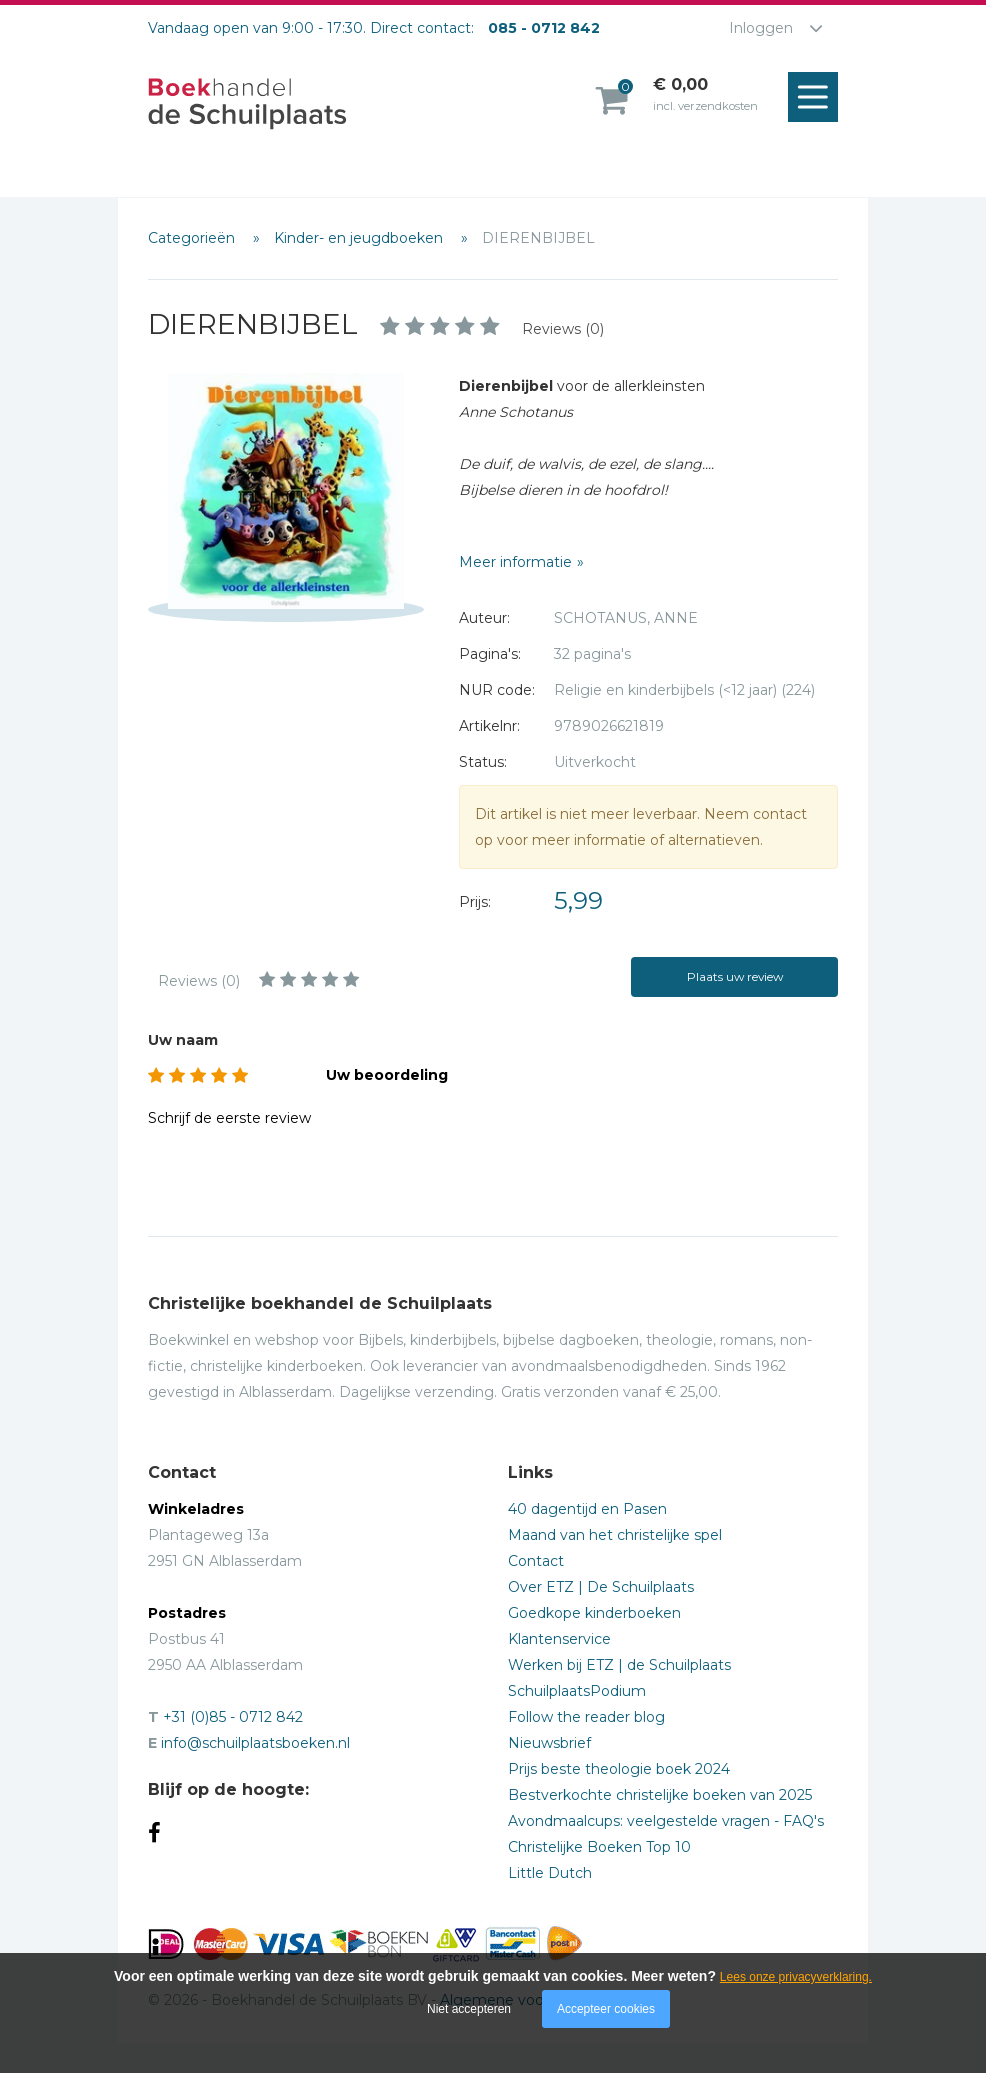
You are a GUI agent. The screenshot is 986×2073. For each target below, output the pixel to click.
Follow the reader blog (586, 1717)
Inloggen (761, 28)
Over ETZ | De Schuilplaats (601, 1587)
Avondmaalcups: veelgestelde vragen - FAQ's (666, 1821)
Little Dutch (550, 1873)
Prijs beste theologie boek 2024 (619, 1769)
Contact (536, 1561)
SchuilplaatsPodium (577, 1691)
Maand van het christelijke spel (615, 1535)
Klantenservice (559, 1639)
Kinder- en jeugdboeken (360, 238)
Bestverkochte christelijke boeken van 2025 (660, 1795)
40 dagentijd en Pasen (587, 1509)
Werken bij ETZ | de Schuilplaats (619, 1665)
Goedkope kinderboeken (594, 1613)
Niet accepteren (469, 2009)
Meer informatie (515, 562)
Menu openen (818, 98)
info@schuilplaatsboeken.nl (255, 1743)
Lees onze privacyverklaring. (796, 1977)
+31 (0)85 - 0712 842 (233, 1717)
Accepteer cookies (606, 2009)
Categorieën (193, 238)
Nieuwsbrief (549, 1743)
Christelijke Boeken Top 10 (599, 1847)
